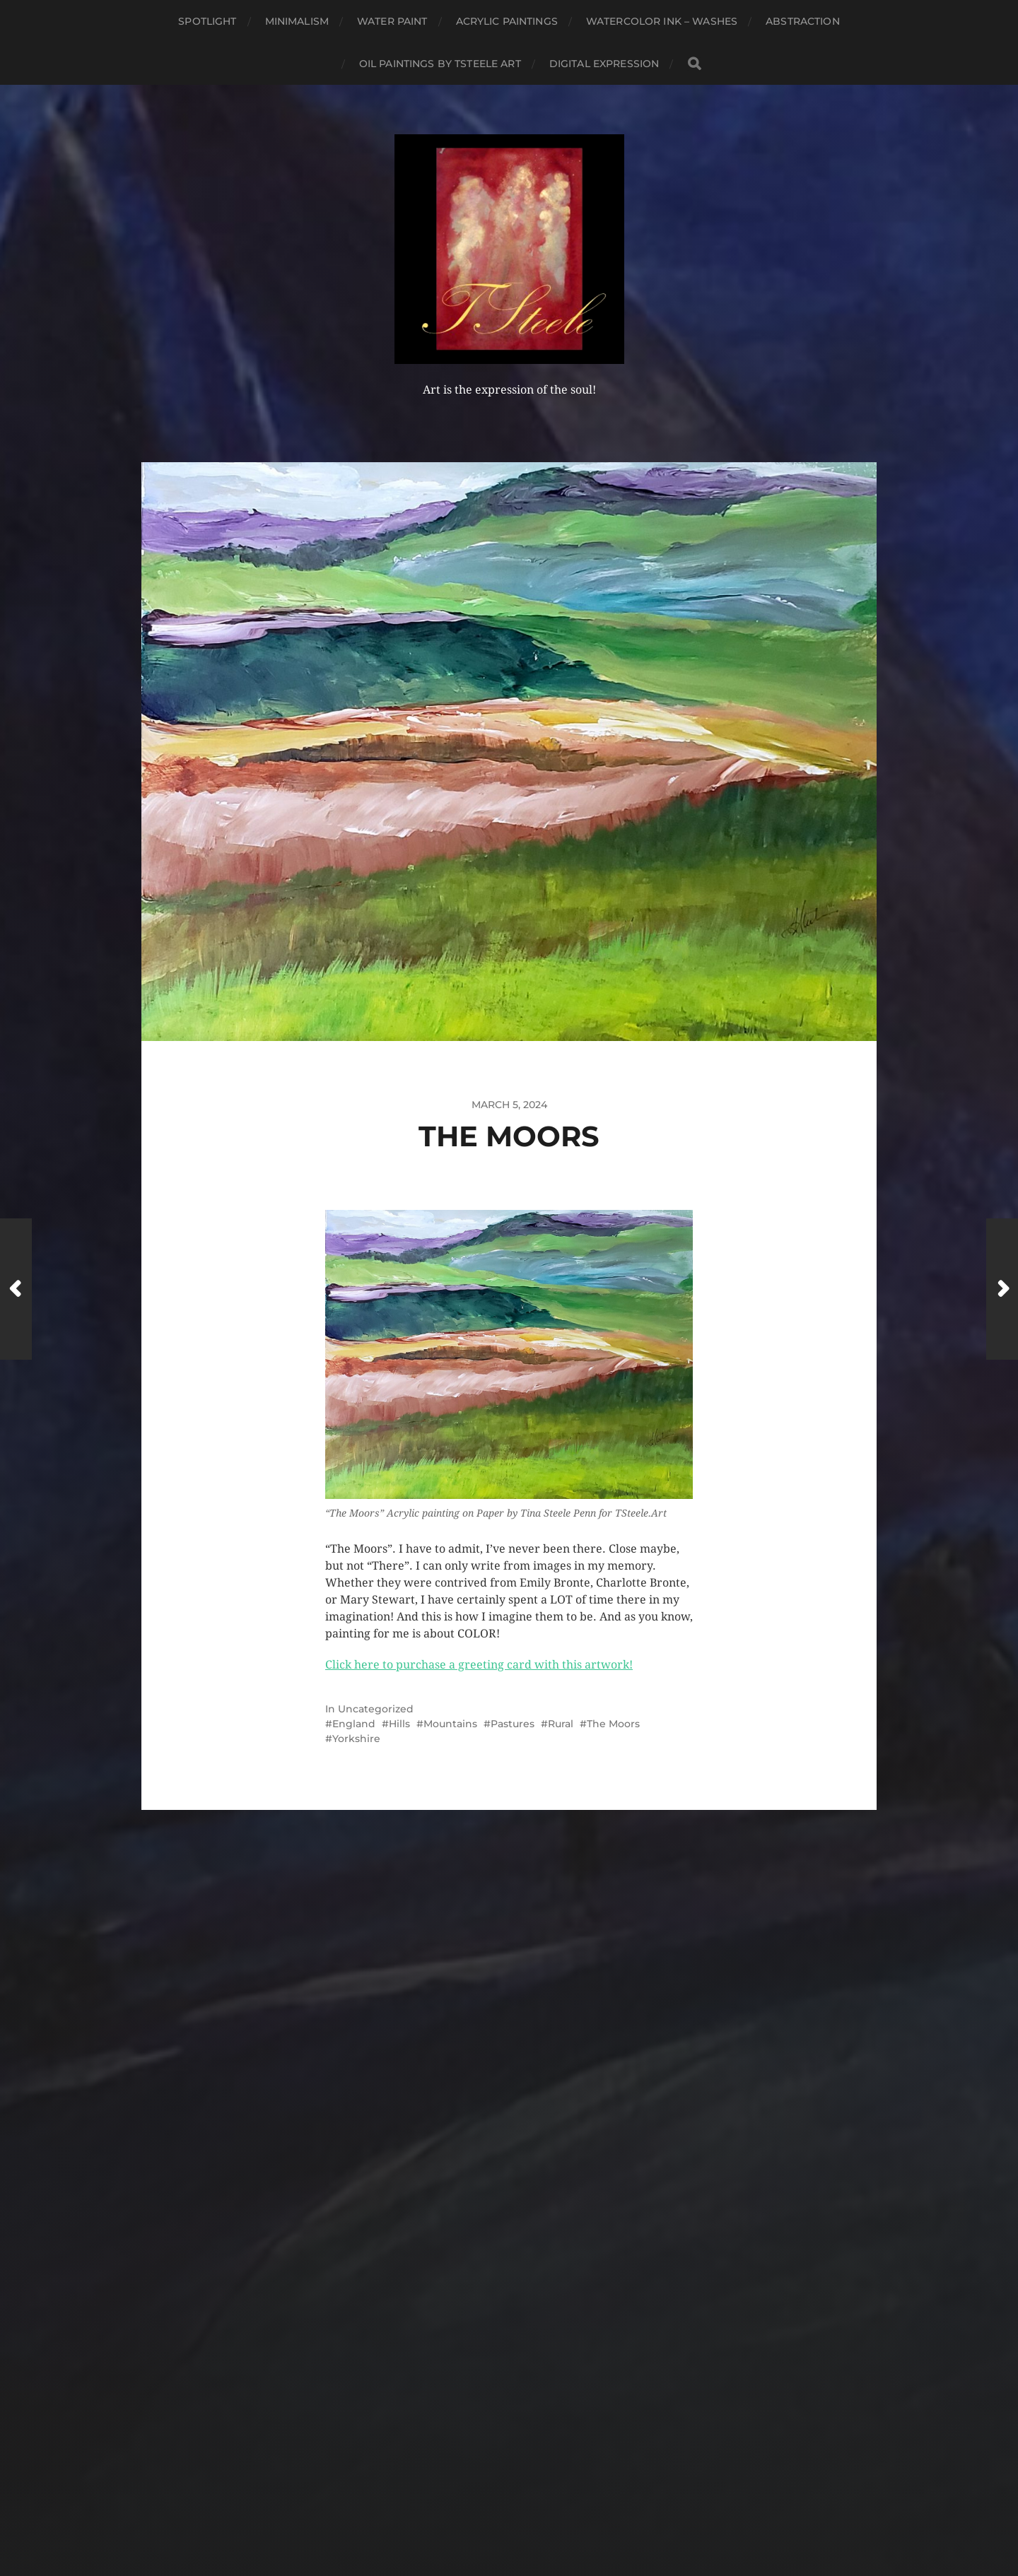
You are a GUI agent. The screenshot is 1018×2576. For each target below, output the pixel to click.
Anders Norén (536, 2514)
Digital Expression (604, 63)
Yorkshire (356, 1738)
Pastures (512, 1723)
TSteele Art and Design (535, 2481)
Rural (560, 1723)
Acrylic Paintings (507, 21)
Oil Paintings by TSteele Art (440, 63)
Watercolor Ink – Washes (661, 21)
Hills (399, 1723)
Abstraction (803, 21)
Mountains (450, 1723)
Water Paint (392, 21)
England (353, 1723)
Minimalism (297, 21)
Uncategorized (376, 1708)
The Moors (613, 1723)
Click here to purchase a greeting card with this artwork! (479, 1664)
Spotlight (207, 21)
